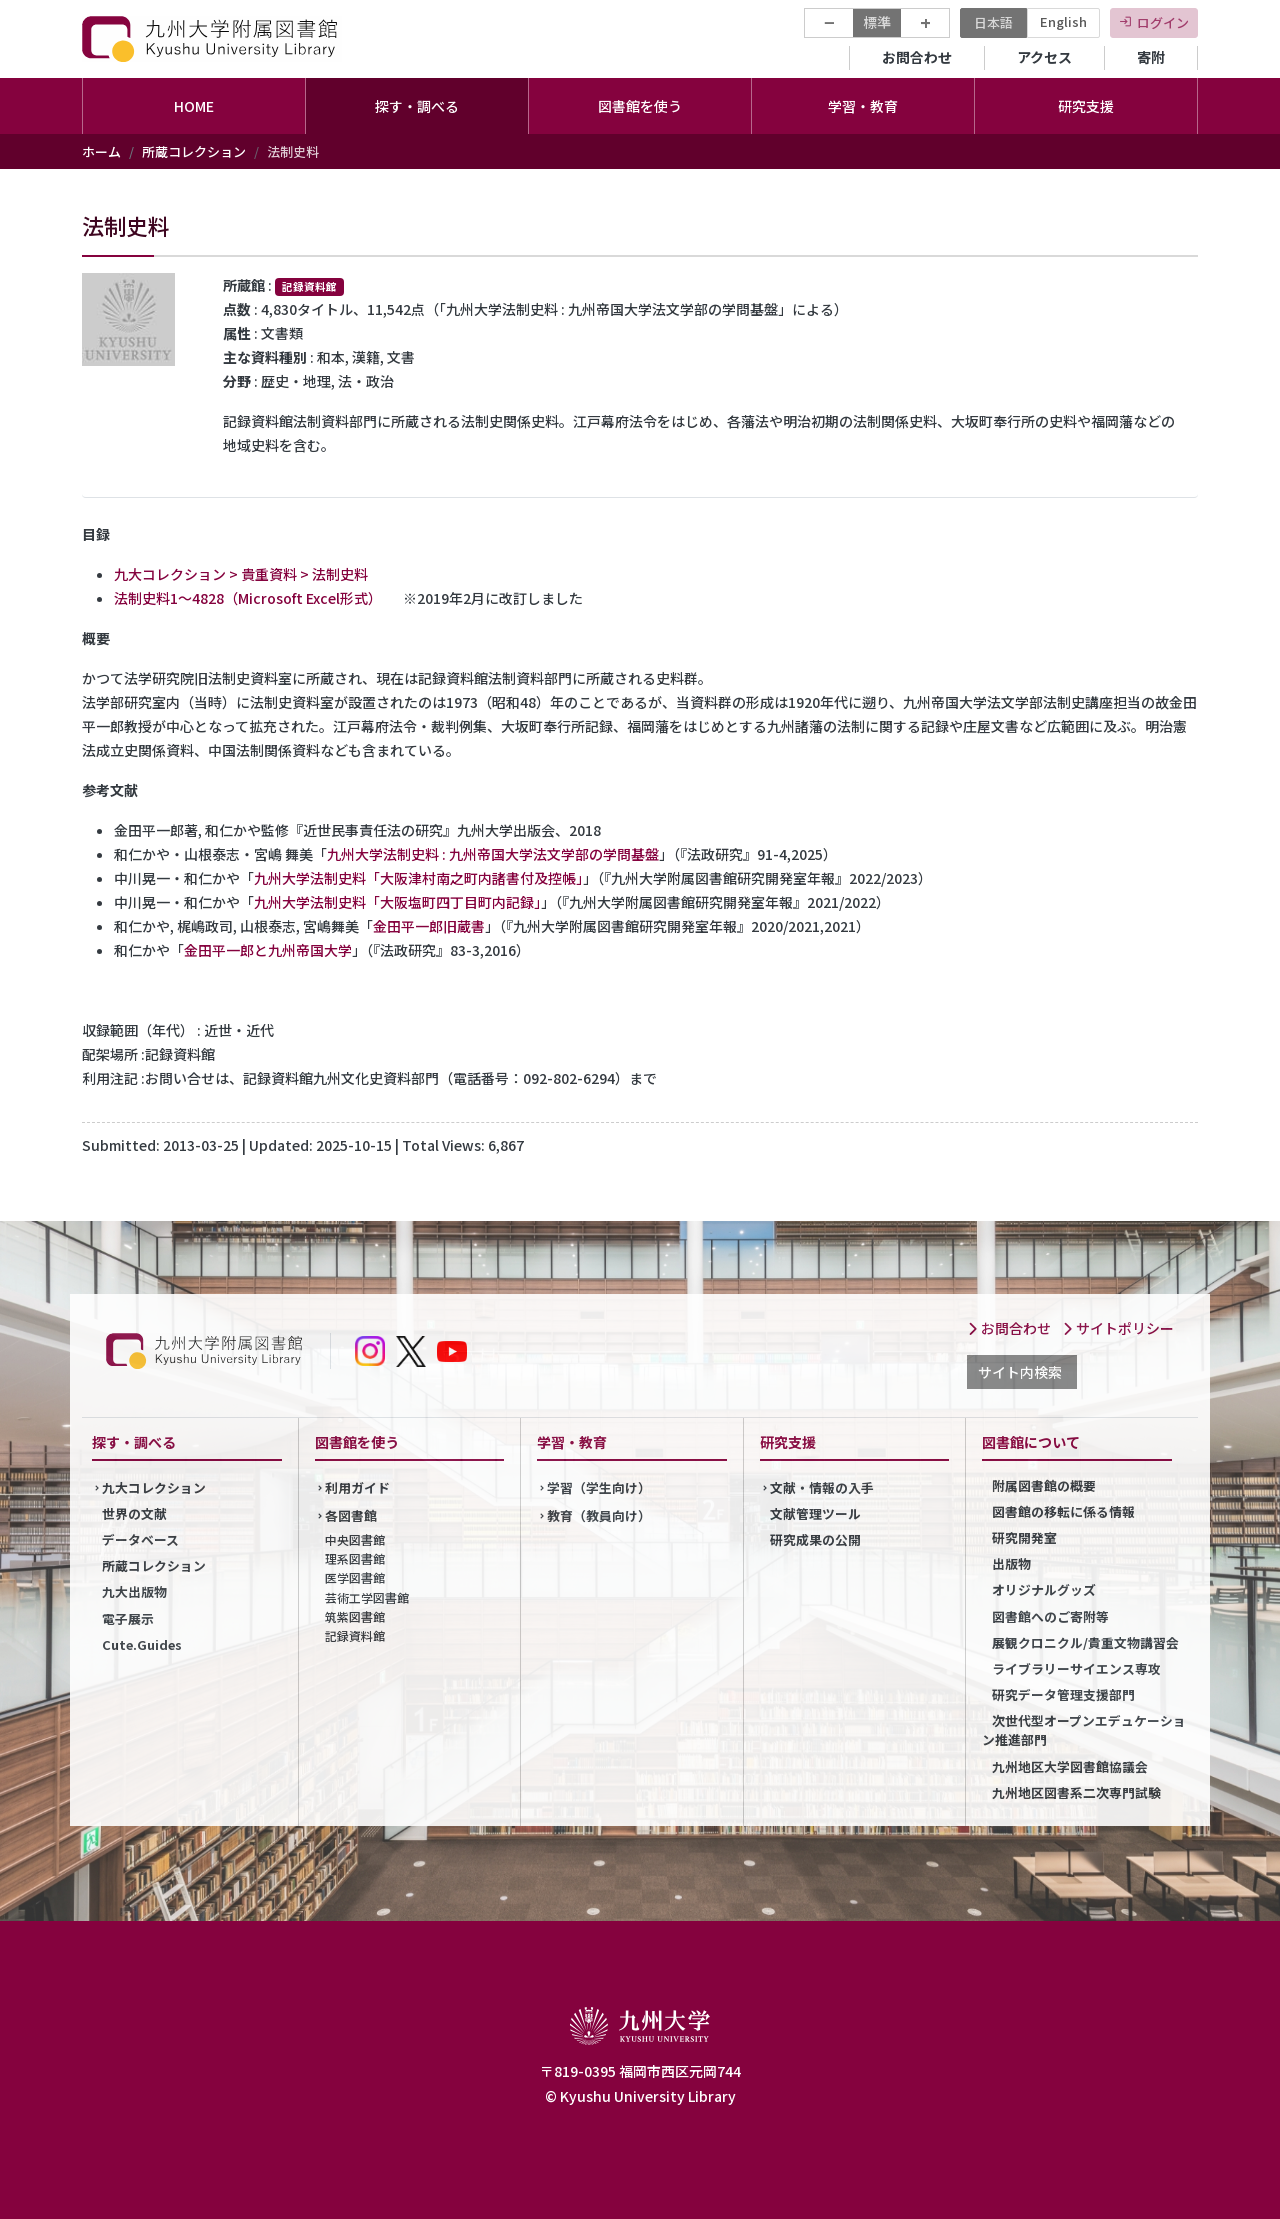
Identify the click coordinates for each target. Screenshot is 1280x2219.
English (1063, 21)
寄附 (1151, 57)
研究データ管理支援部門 (1063, 1694)
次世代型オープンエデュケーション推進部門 (1084, 1730)
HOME (194, 106)
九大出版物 (134, 1591)
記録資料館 (355, 1635)
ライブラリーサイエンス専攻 (1076, 1668)
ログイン (1163, 22)
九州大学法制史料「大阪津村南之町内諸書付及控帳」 (418, 878)
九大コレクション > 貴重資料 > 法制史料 (241, 574)
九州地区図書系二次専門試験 (1076, 1792)
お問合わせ (917, 57)
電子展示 (128, 1618)
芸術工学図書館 (367, 1597)
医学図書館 (355, 1577)
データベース (140, 1539)
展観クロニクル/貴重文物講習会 (1085, 1642)
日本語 (993, 22)
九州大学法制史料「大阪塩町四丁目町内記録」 (397, 902)
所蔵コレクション (194, 151)
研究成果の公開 (815, 1539)
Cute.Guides (142, 1644)
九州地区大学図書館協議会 (1070, 1766)
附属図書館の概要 (1044, 1485)
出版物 (1011, 1563)
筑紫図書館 (355, 1616)
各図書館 (351, 1515)
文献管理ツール (815, 1513)
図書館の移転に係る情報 (1063, 1511)
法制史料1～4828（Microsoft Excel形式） (244, 598)
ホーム (101, 151)
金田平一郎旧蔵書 (429, 926)
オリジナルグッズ (1044, 1589)
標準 (877, 22)
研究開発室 (1024, 1537)
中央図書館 (355, 1539)
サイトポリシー (1118, 1328)
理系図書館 (355, 1558)
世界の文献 (134, 1513)
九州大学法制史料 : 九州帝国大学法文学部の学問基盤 (493, 854)
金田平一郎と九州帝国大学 (268, 950)
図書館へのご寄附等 (1050, 1616)
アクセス (1044, 57)
